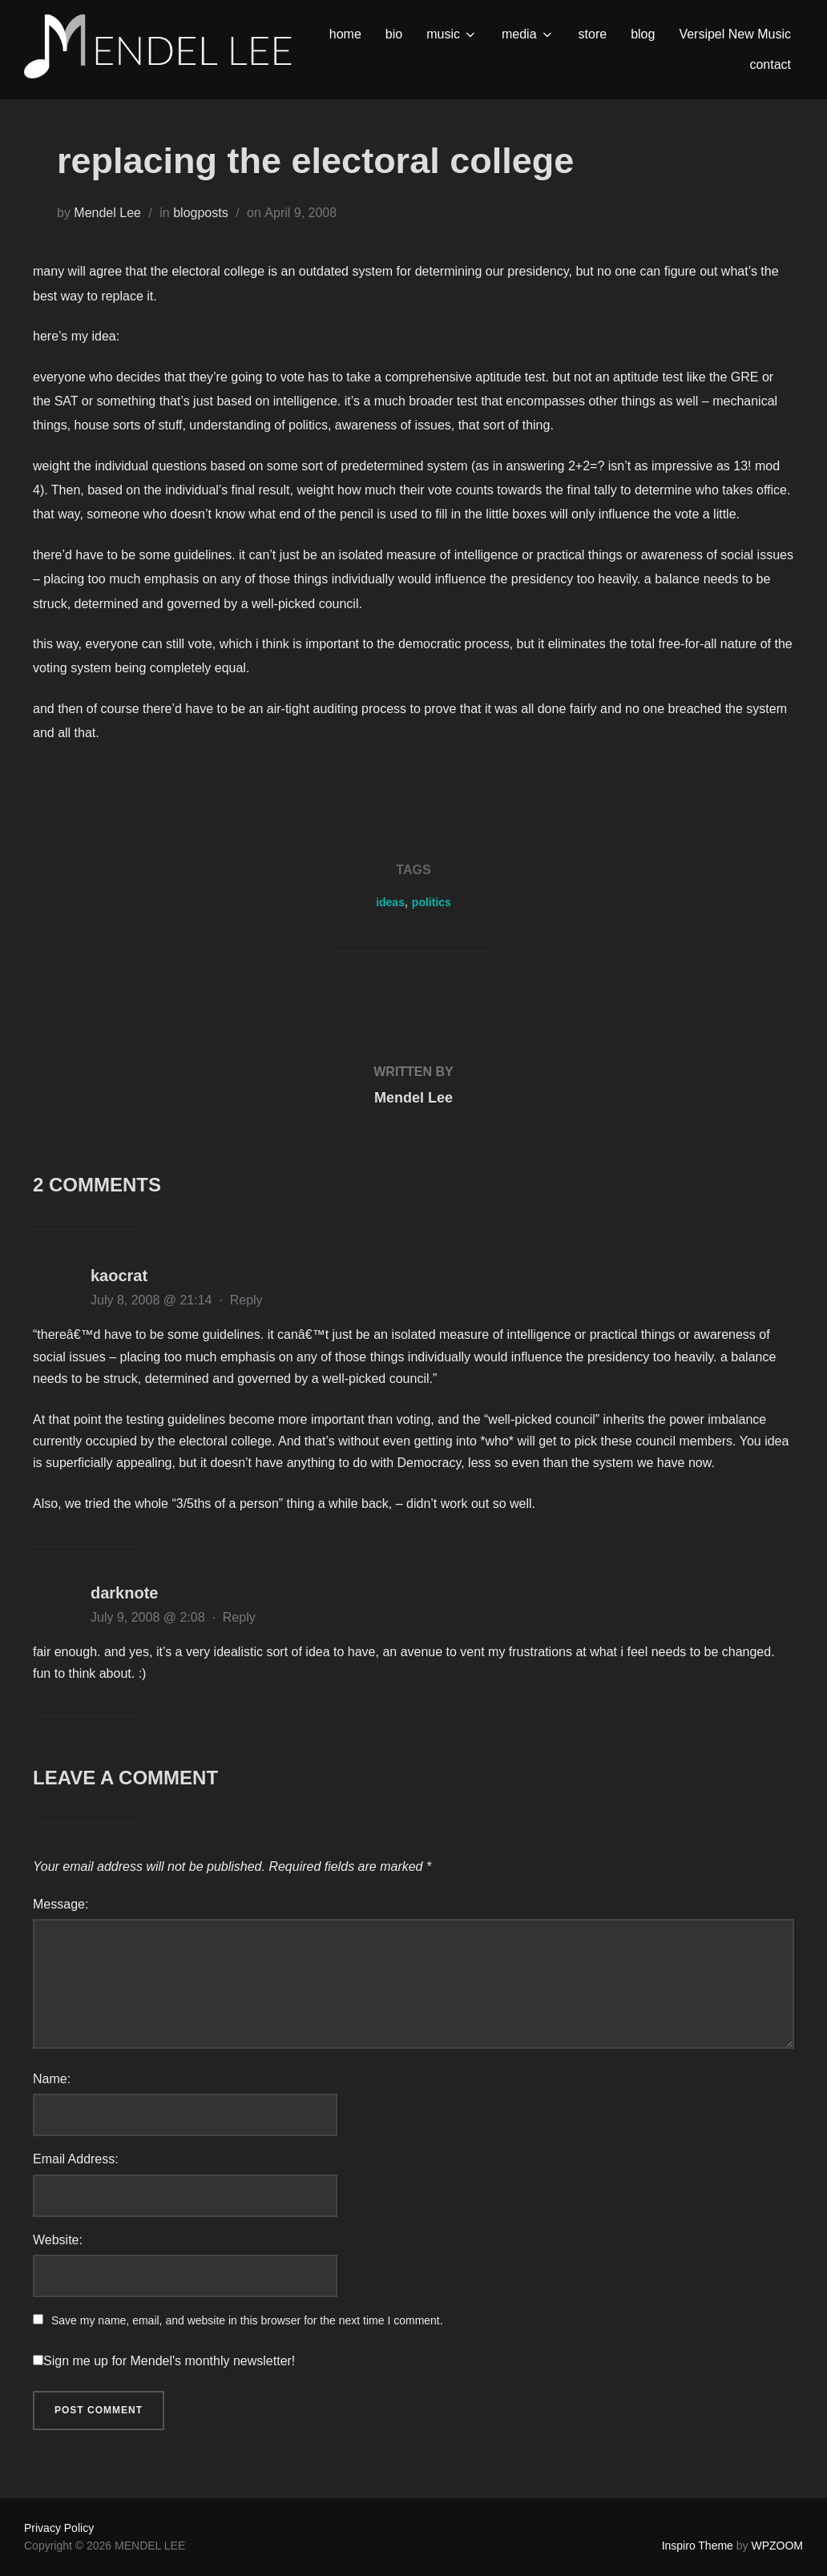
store (593, 34)
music (452, 34)
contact (770, 64)
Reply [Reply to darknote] (239, 1617)
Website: (58, 2240)
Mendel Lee (107, 213)
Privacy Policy (59, 2528)
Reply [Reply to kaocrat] (246, 1300)
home (345, 34)
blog (643, 34)
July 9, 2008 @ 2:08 (149, 1617)
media (528, 34)
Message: (60, 1904)
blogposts (200, 213)
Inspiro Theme (697, 2545)
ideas (390, 902)
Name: (52, 2079)
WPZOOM (777, 2545)
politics (431, 902)
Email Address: (76, 2159)
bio (393, 34)
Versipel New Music (735, 34)
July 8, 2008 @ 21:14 (153, 1300)
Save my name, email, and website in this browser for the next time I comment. (247, 2320)
